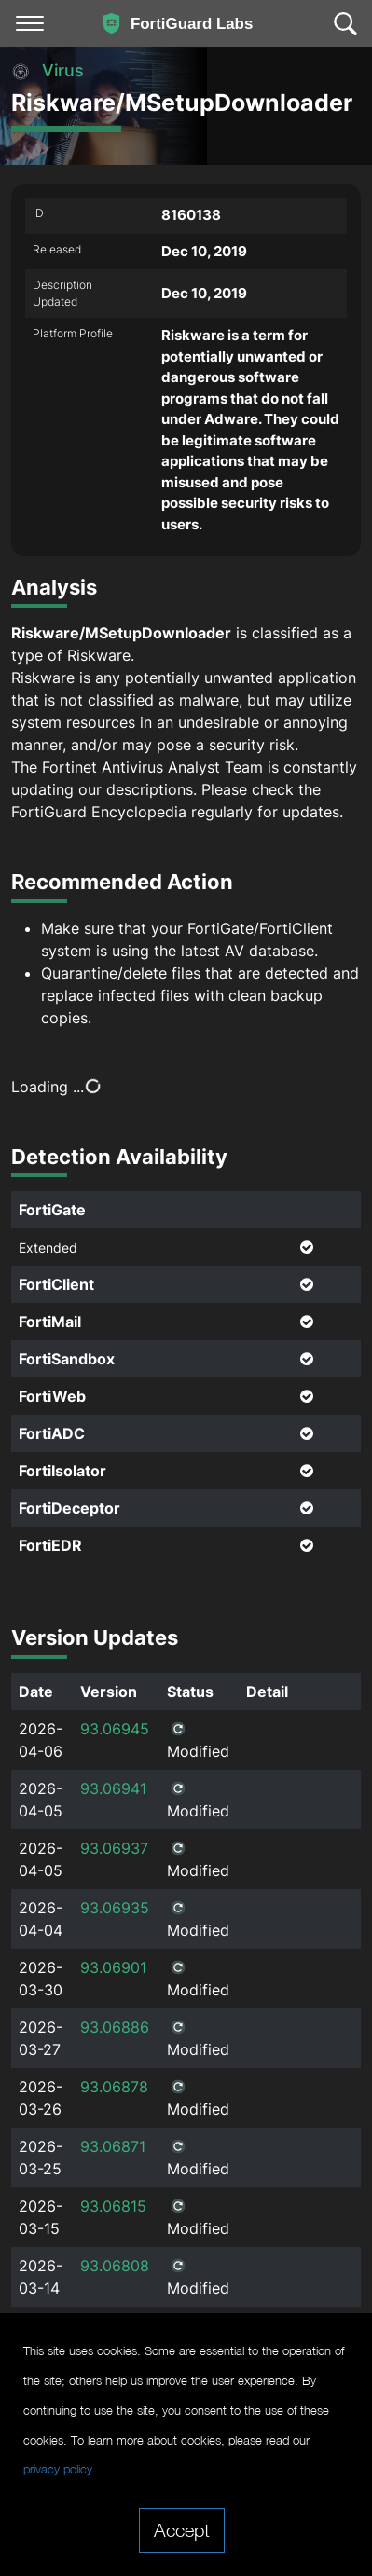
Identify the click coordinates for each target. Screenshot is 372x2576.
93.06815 (113, 2206)
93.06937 (114, 1848)
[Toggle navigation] (30, 23)
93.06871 (112, 2146)
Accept (182, 2529)
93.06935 (114, 1907)
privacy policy (57, 2469)
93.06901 (113, 1967)
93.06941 (113, 1788)
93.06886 (114, 2027)
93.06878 (114, 2086)
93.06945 (114, 1729)
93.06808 (114, 2265)
